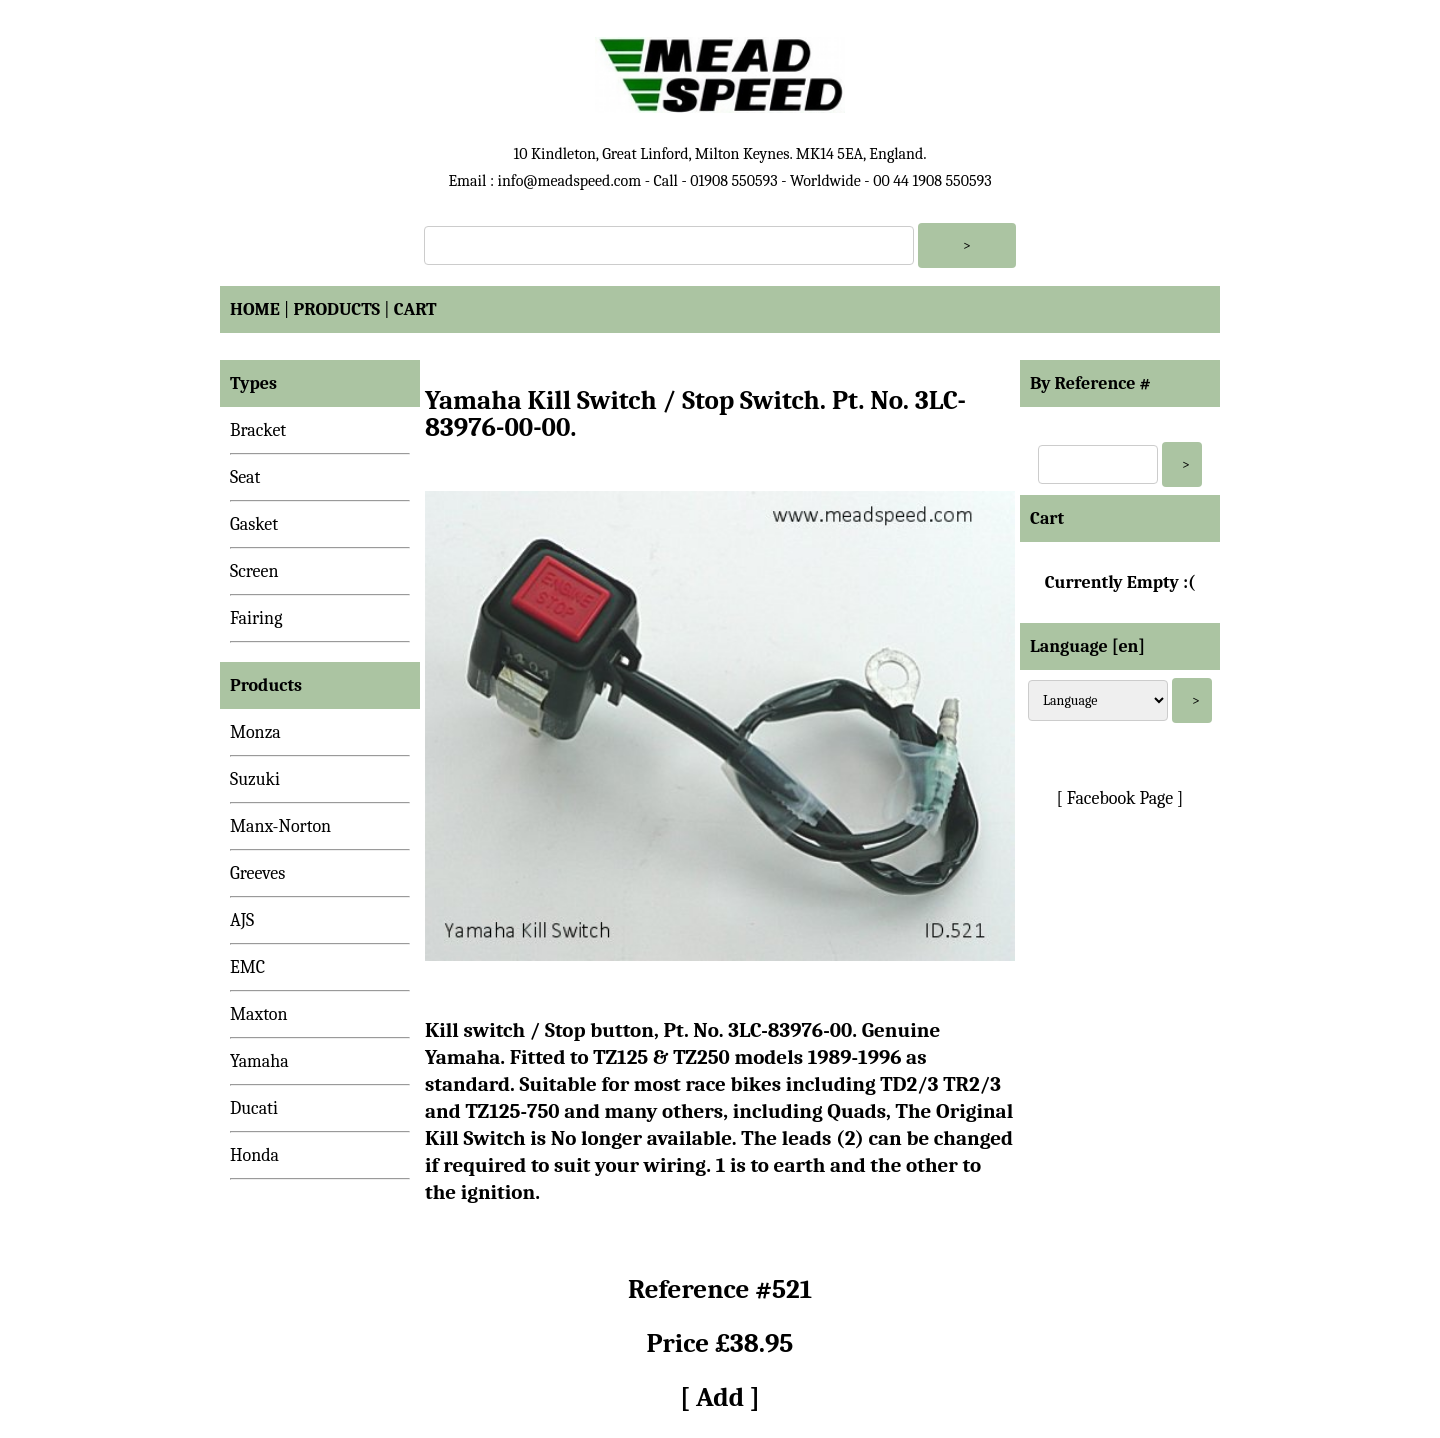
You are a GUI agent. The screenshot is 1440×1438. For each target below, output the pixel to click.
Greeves (257, 873)
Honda (254, 1155)
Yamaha (259, 1061)
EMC (247, 967)
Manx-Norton (280, 826)
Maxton (259, 1014)
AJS (242, 920)
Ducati (254, 1108)
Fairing (256, 618)
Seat (245, 477)
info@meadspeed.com (569, 181)
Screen (254, 571)
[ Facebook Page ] (1120, 798)
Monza (255, 732)
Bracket (258, 430)
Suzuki (255, 779)
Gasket (254, 524)
